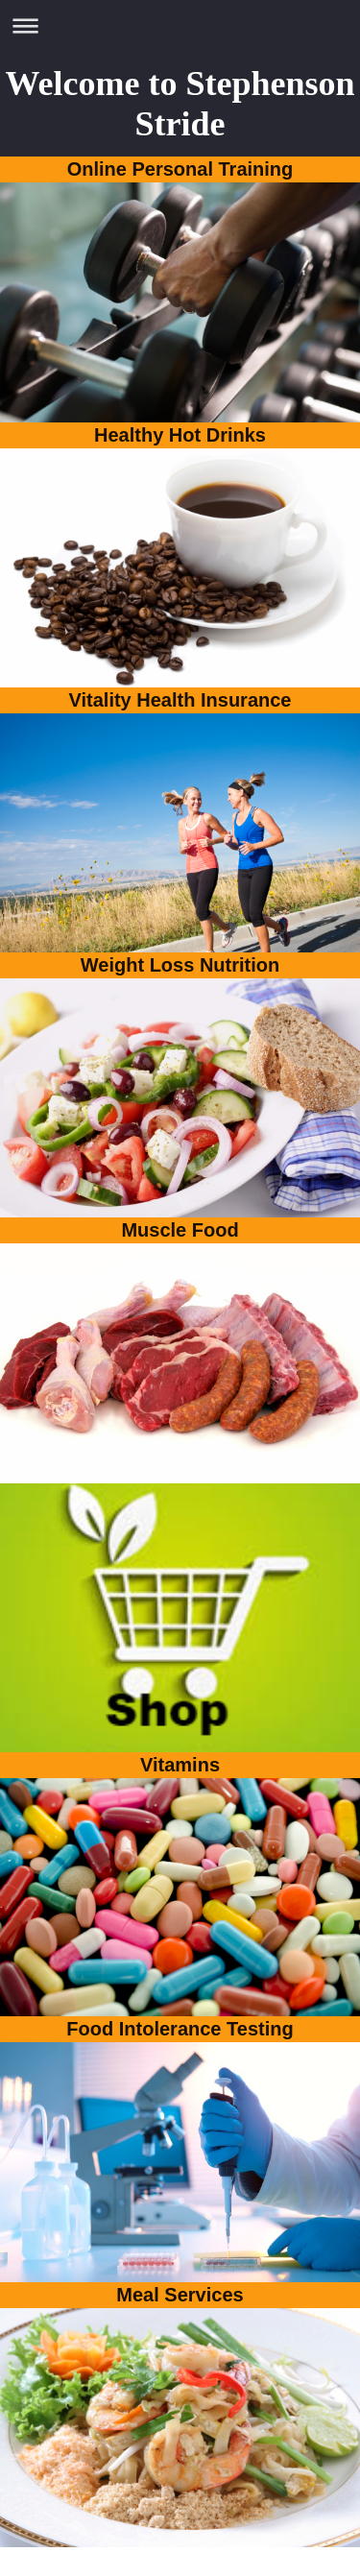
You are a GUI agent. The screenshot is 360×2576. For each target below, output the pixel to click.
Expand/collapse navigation (180, 25)
